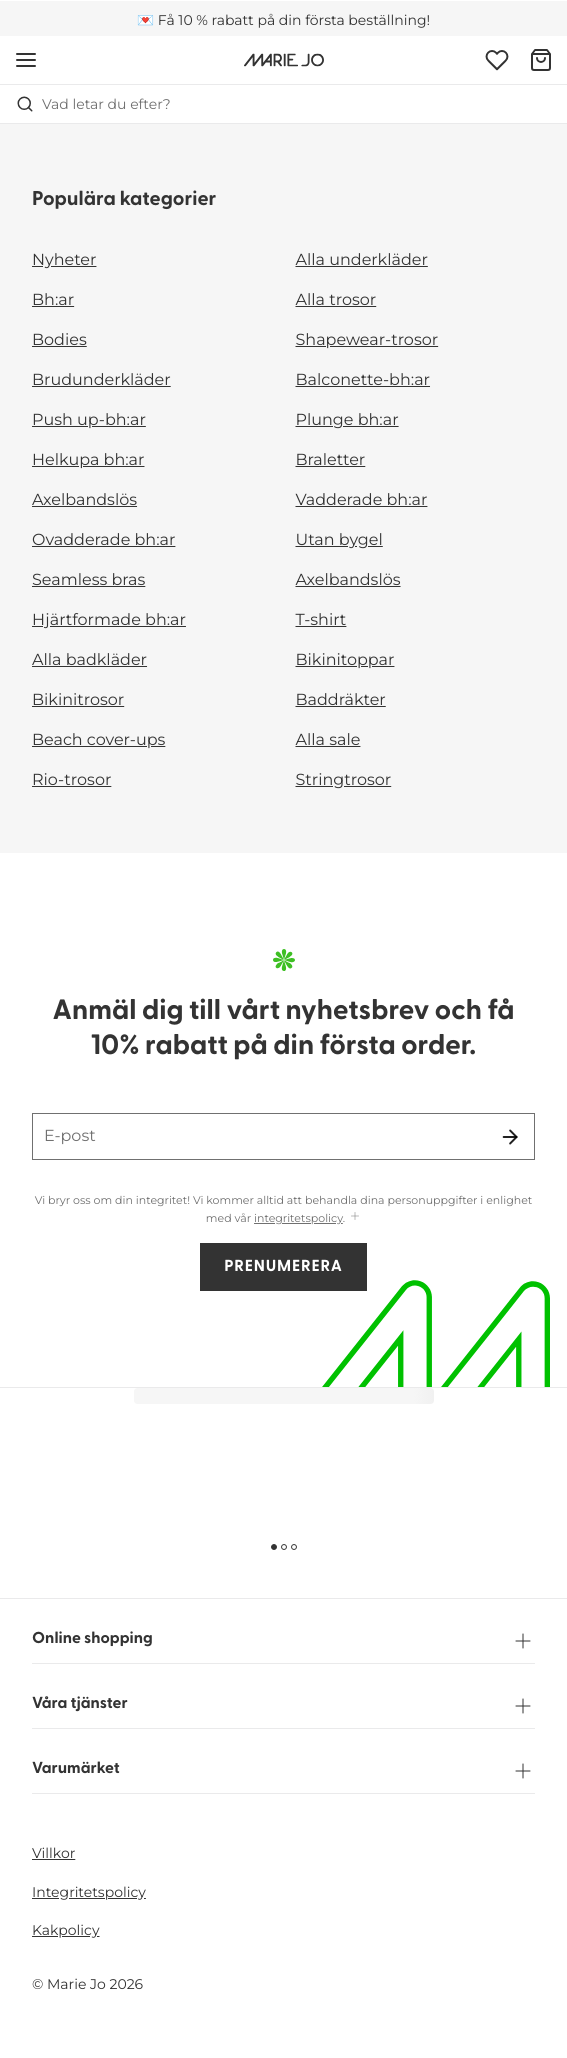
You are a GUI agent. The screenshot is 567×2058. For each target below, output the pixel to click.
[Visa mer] (355, 1217)
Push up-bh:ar (89, 420)
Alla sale (328, 740)
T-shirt (321, 620)
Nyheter (64, 260)
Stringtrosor (344, 780)
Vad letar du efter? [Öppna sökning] (93, 104)
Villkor (53, 1853)
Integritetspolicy (89, 1892)
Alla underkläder (362, 260)
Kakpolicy (66, 1930)
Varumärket (283, 1771)
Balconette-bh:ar (363, 380)
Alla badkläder (89, 660)
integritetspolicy (298, 1218)
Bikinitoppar (345, 660)
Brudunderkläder (101, 380)
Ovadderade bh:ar (103, 540)
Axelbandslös (84, 500)
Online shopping (283, 1641)
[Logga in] (497, 60)
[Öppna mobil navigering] (26, 60)
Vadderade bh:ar (362, 500)
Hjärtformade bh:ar (109, 620)
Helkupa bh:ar (88, 460)
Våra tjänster (283, 1706)
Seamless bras (88, 580)
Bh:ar (53, 300)
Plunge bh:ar (347, 420)
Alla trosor (336, 300)
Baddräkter (341, 700)
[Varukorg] (541, 60)
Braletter (331, 460)
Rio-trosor (71, 780)
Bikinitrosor (78, 700)
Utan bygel (339, 540)
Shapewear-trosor (367, 340)
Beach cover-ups (98, 740)
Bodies (59, 340)
